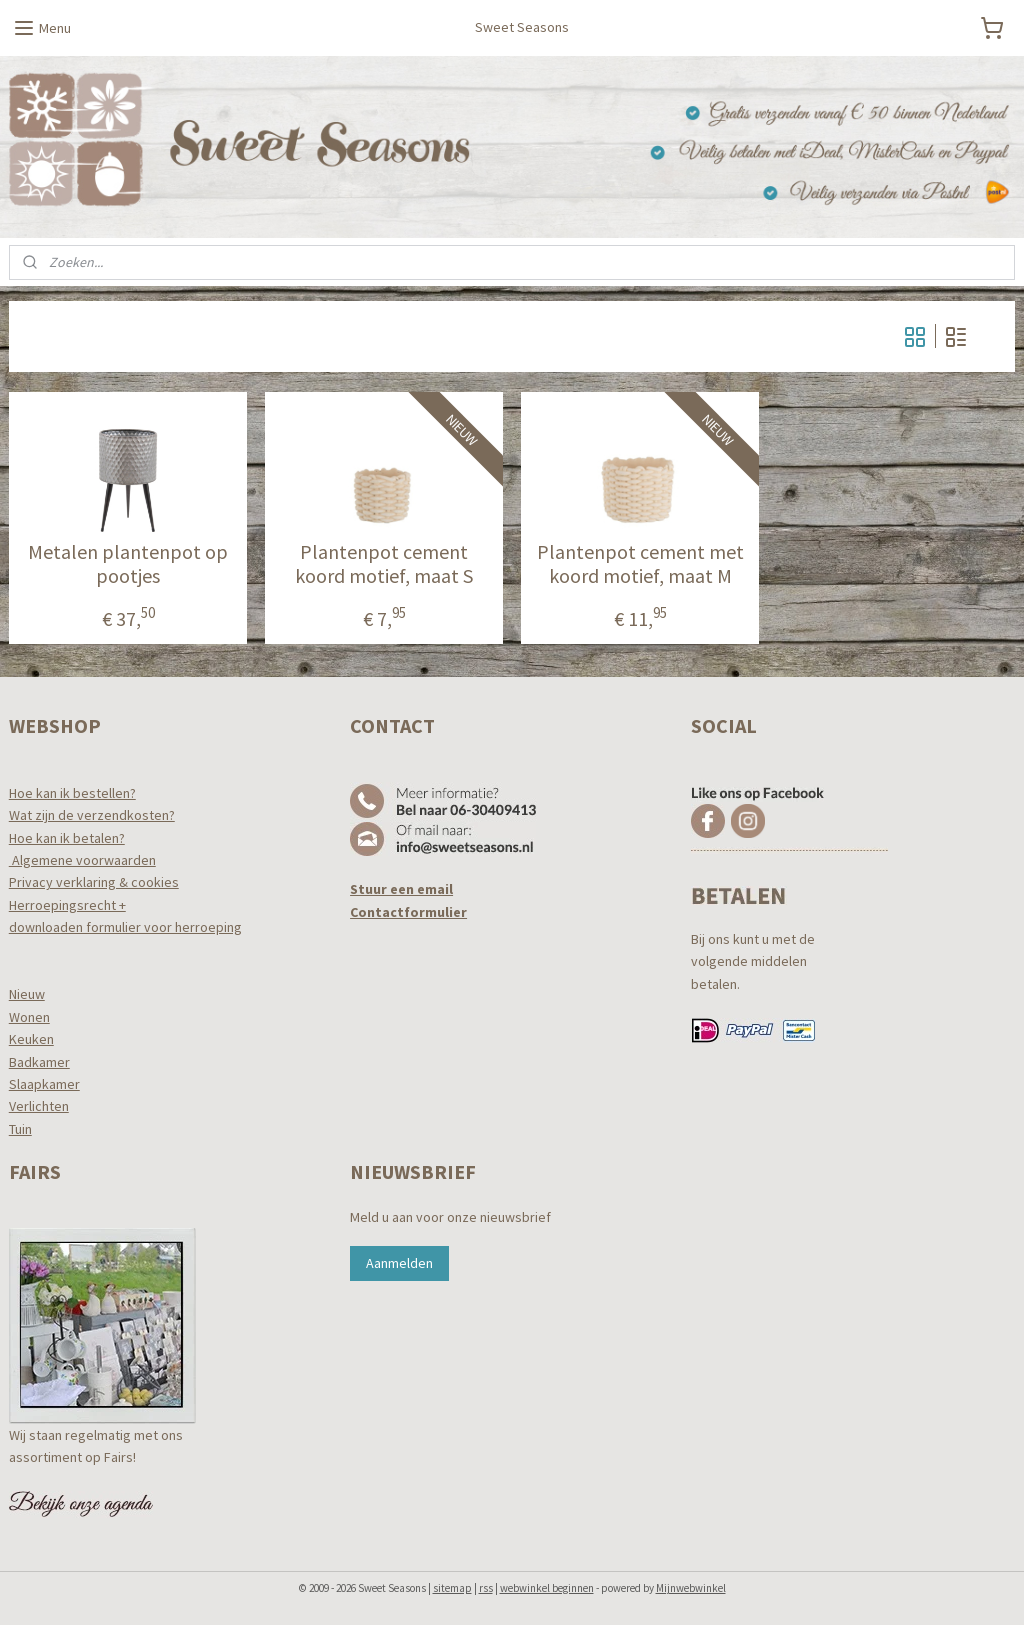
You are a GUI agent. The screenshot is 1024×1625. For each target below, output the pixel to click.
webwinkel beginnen (547, 1588)
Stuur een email (401, 889)
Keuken (31, 1039)
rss (486, 1588)
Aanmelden (399, 1263)
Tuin (20, 1129)
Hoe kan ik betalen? (67, 838)
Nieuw (27, 994)
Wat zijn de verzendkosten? (92, 815)
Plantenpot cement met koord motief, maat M (640, 565)
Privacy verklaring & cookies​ (94, 882)
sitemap (452, 1588)
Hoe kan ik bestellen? (72, 793)
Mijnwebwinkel (691, 1588)
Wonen (29, 1017)
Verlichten (39, 1106)
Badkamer (39, 1062)
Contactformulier (408, 912)
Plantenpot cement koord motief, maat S (384, 565)
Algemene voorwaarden (82, 860)
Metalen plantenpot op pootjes (128, 565)
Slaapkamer (44, 1084)
